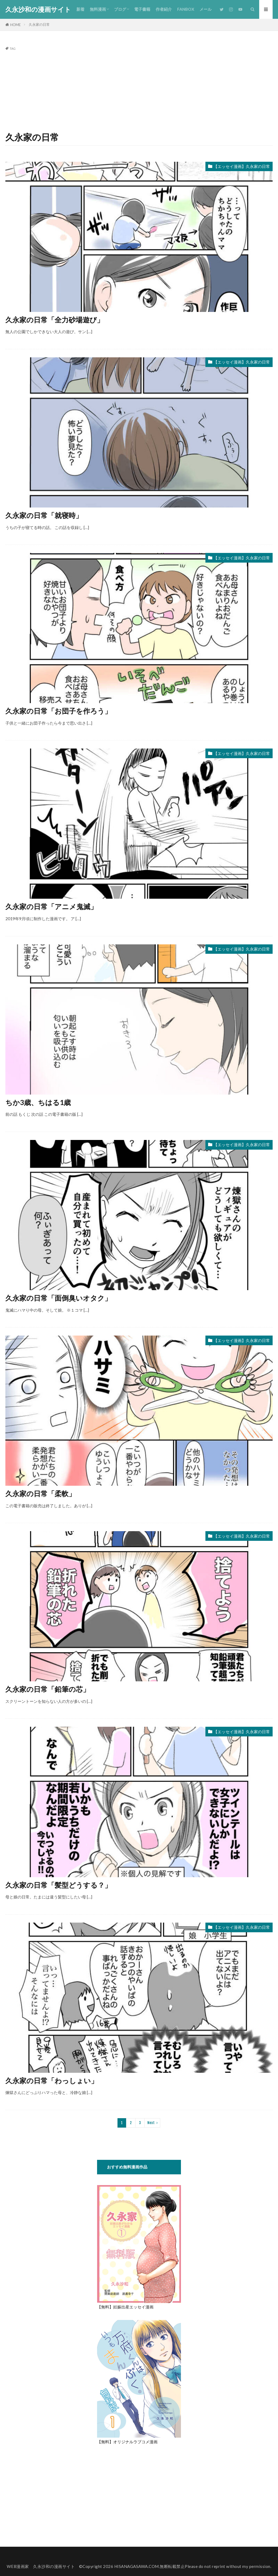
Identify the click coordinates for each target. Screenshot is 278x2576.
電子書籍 (142, 9)
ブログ (120, 9)
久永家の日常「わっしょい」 (51, 2080)
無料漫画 (98, 9)
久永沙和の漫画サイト (38, 9)
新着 (80, 9)
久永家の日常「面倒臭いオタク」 (58, 1298)
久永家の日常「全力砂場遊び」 (54, 319)
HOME (15, 25)
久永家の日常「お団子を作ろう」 (58, 711)
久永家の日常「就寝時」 (44, 515)
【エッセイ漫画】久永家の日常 (241, 166)
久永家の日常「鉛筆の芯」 (47, 1689)
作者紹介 (164, 9)
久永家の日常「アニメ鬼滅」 (51, 906)
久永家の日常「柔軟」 (40, 1493)
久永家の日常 (39, 24)
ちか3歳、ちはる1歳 (38, 1102)
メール (205, 9)
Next (151, 2123)
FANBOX (185, 9)
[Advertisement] (139, 90)
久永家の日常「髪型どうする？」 (58, 1885)
